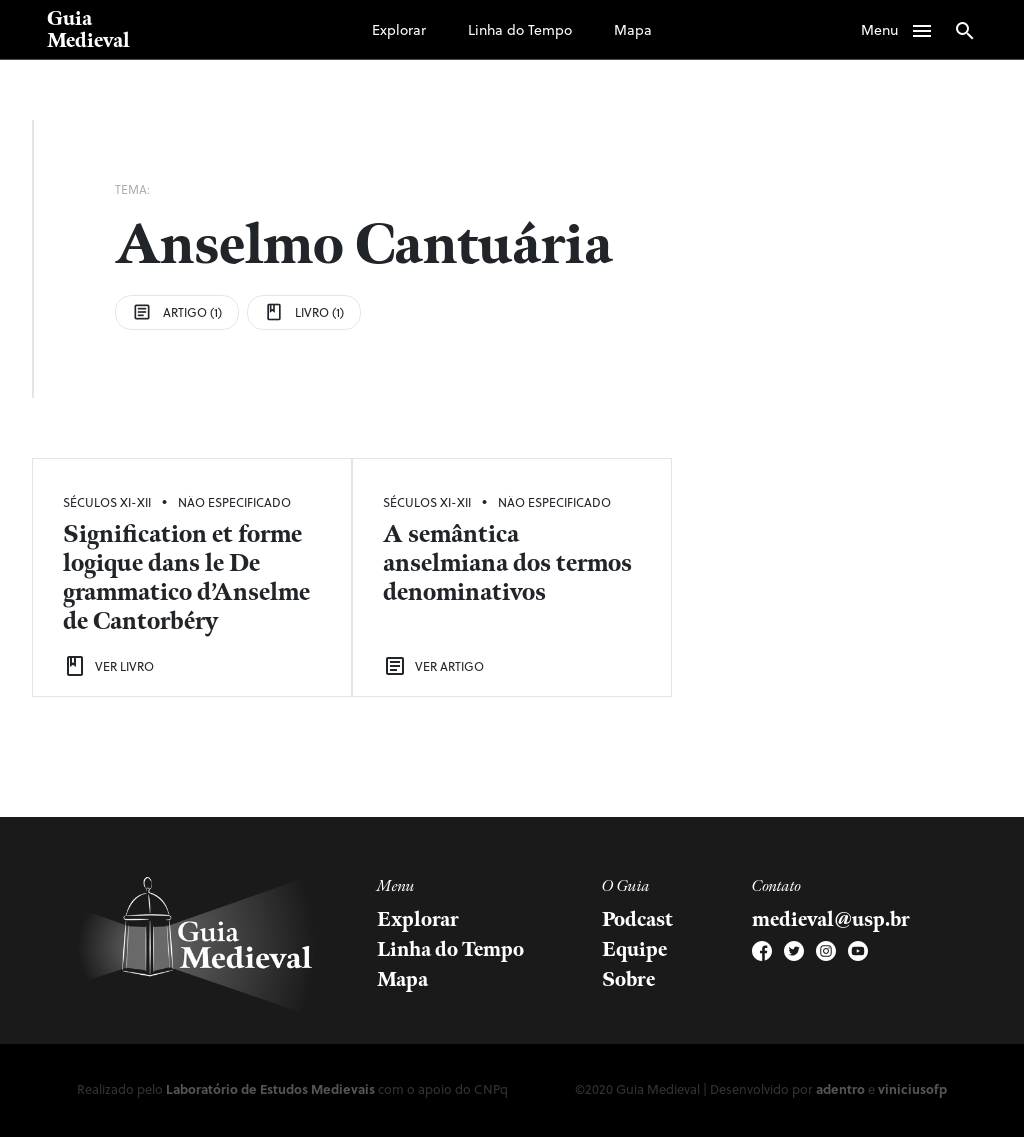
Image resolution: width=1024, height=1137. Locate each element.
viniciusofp (912, 1088)
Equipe (634, 950)
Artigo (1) (177, 312)
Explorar (399, 29)
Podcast (637, 920)
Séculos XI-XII (107, 502)
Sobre (628, 980)
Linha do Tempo (520, 29)
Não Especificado (234, 502)
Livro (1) (304, 312)
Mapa (633, 29)
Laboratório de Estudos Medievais (270, 1088)
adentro (840, 1088)
